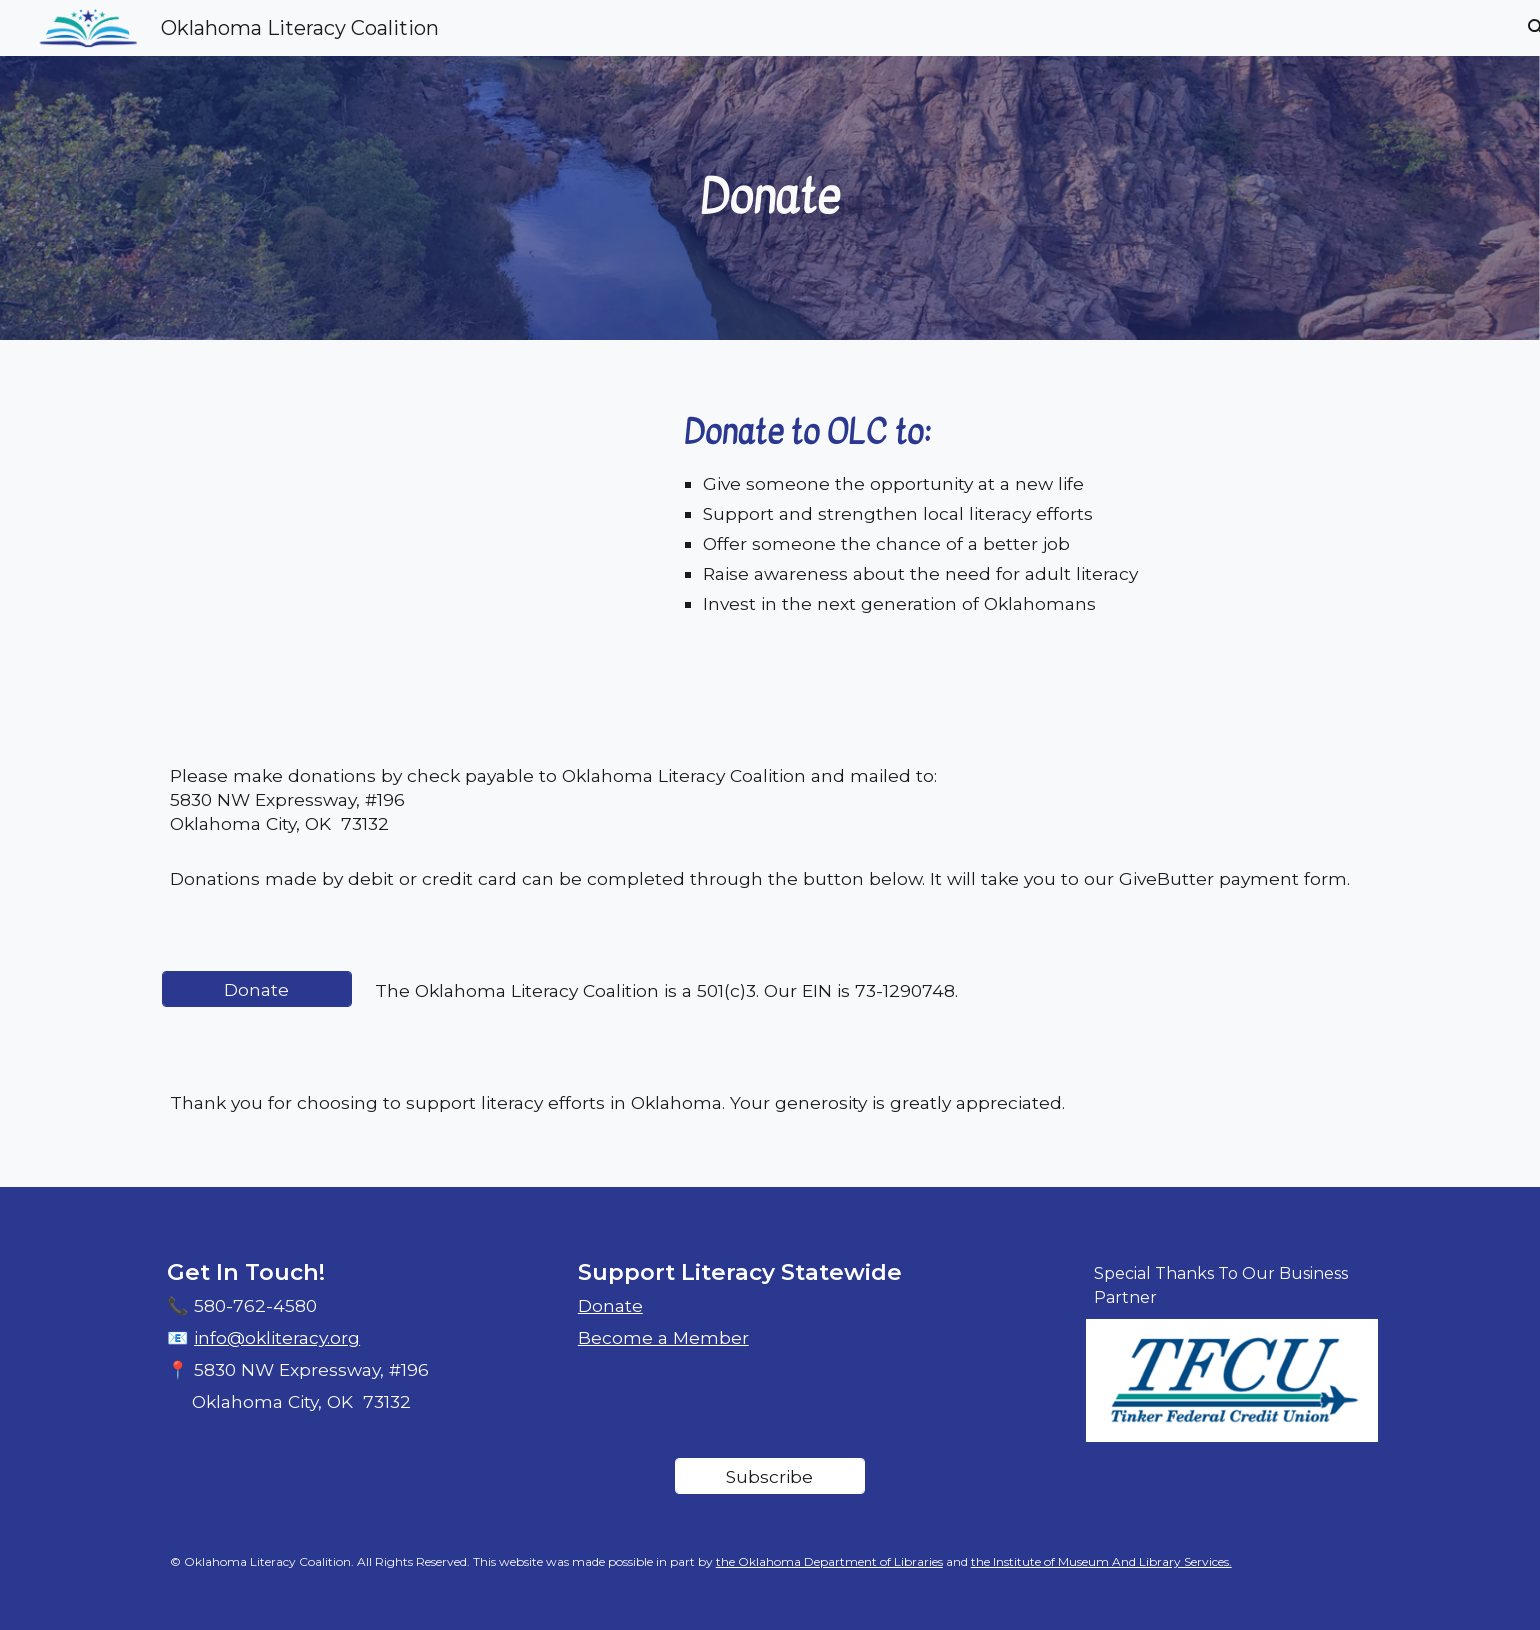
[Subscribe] (770, 1476)
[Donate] (257, 989)
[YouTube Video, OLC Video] (411, 544)
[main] (770, 198)
